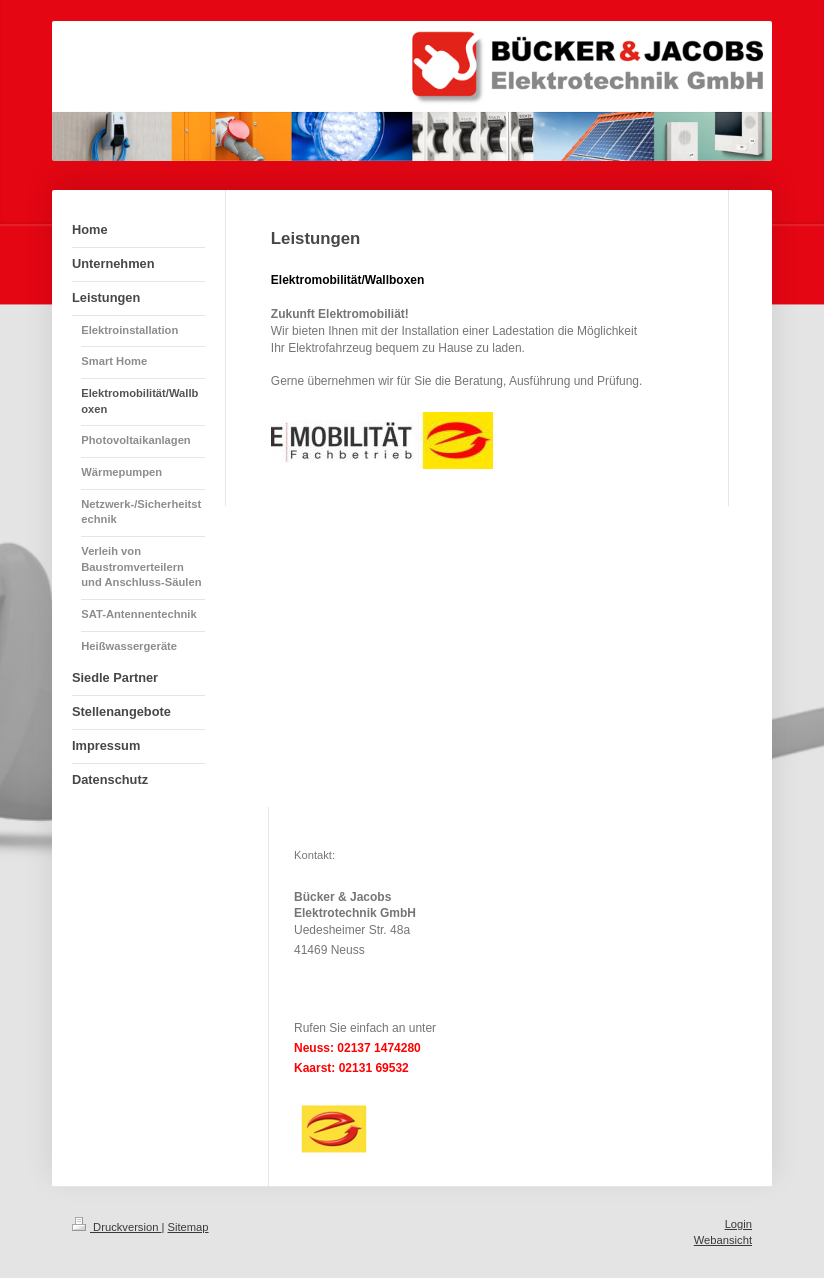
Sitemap (188, 1227)
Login (738, 1224)
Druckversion (117, 1227)
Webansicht (723, 1240)
